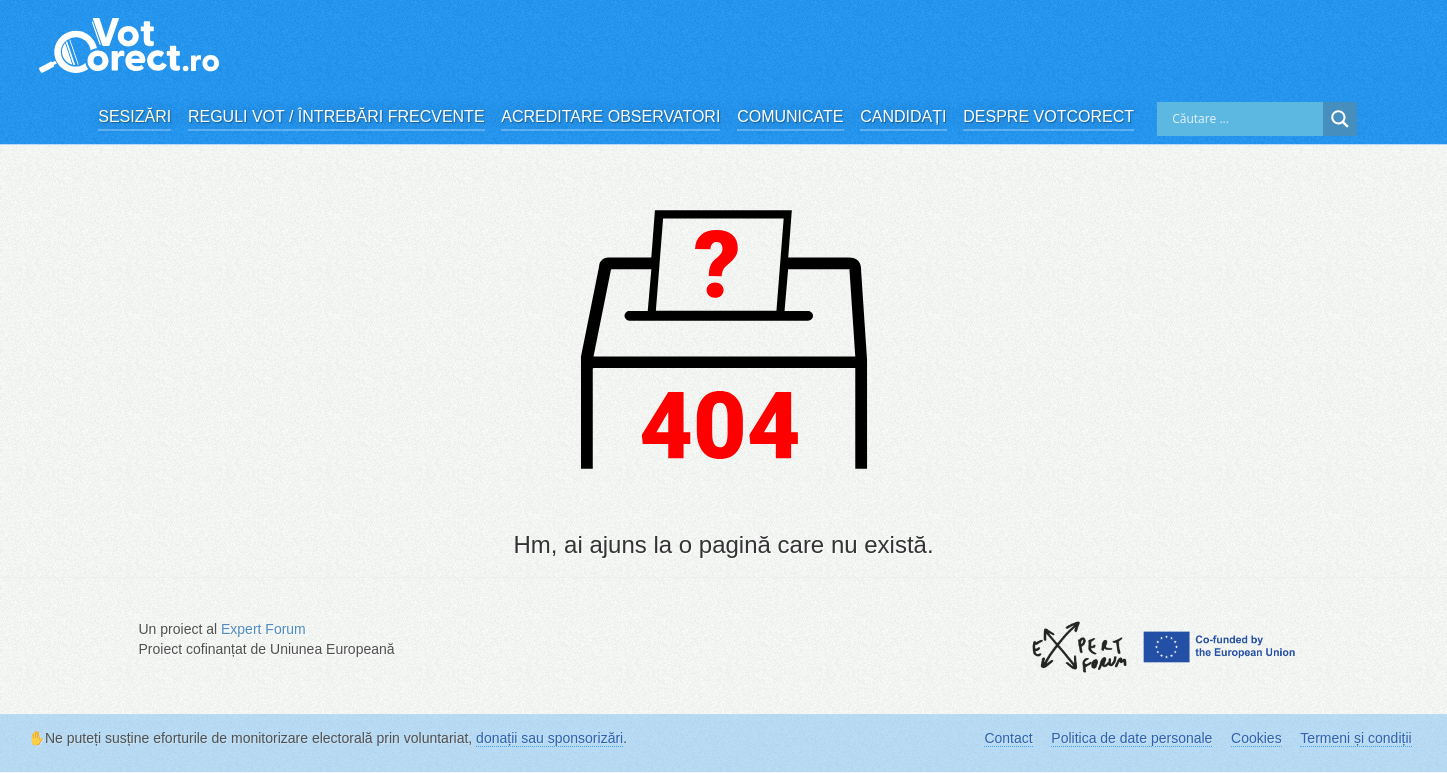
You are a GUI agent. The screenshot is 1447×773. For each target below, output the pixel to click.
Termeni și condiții (1355, 738)
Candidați (903, 116)
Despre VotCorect (1048, 116)
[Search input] (1245, 119)
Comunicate (790, 116)
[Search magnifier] (1340, 119)
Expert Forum (263, 629)
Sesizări (134, 116)
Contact (1008, 738)
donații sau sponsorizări (549, 738)
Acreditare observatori (610, 116)
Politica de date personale (1131, 738)
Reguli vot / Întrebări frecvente (336, 116)
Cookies (1256, 738)
